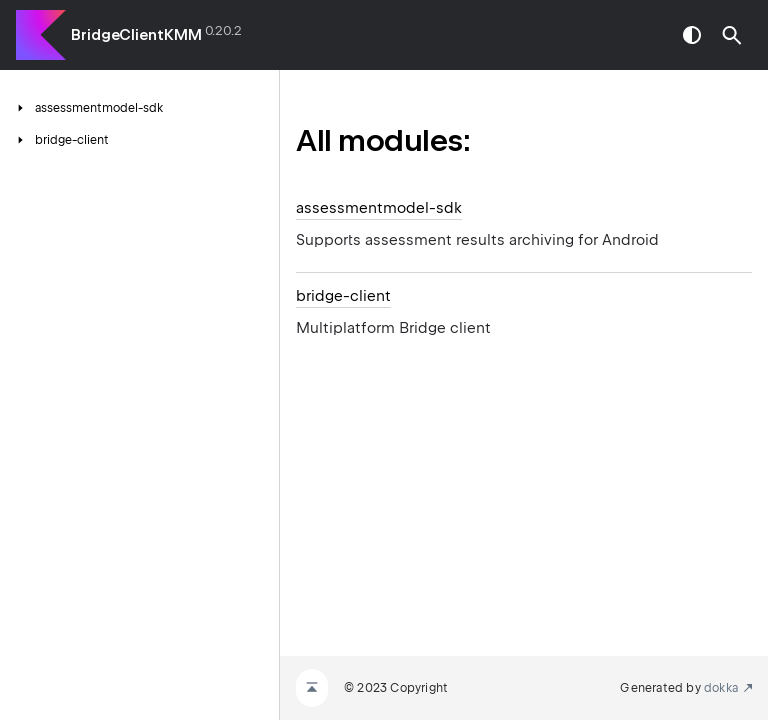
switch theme (692, 35)
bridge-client (343, 296)
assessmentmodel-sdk (379, 208)
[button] (732, 35)
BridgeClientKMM (136, 35)
